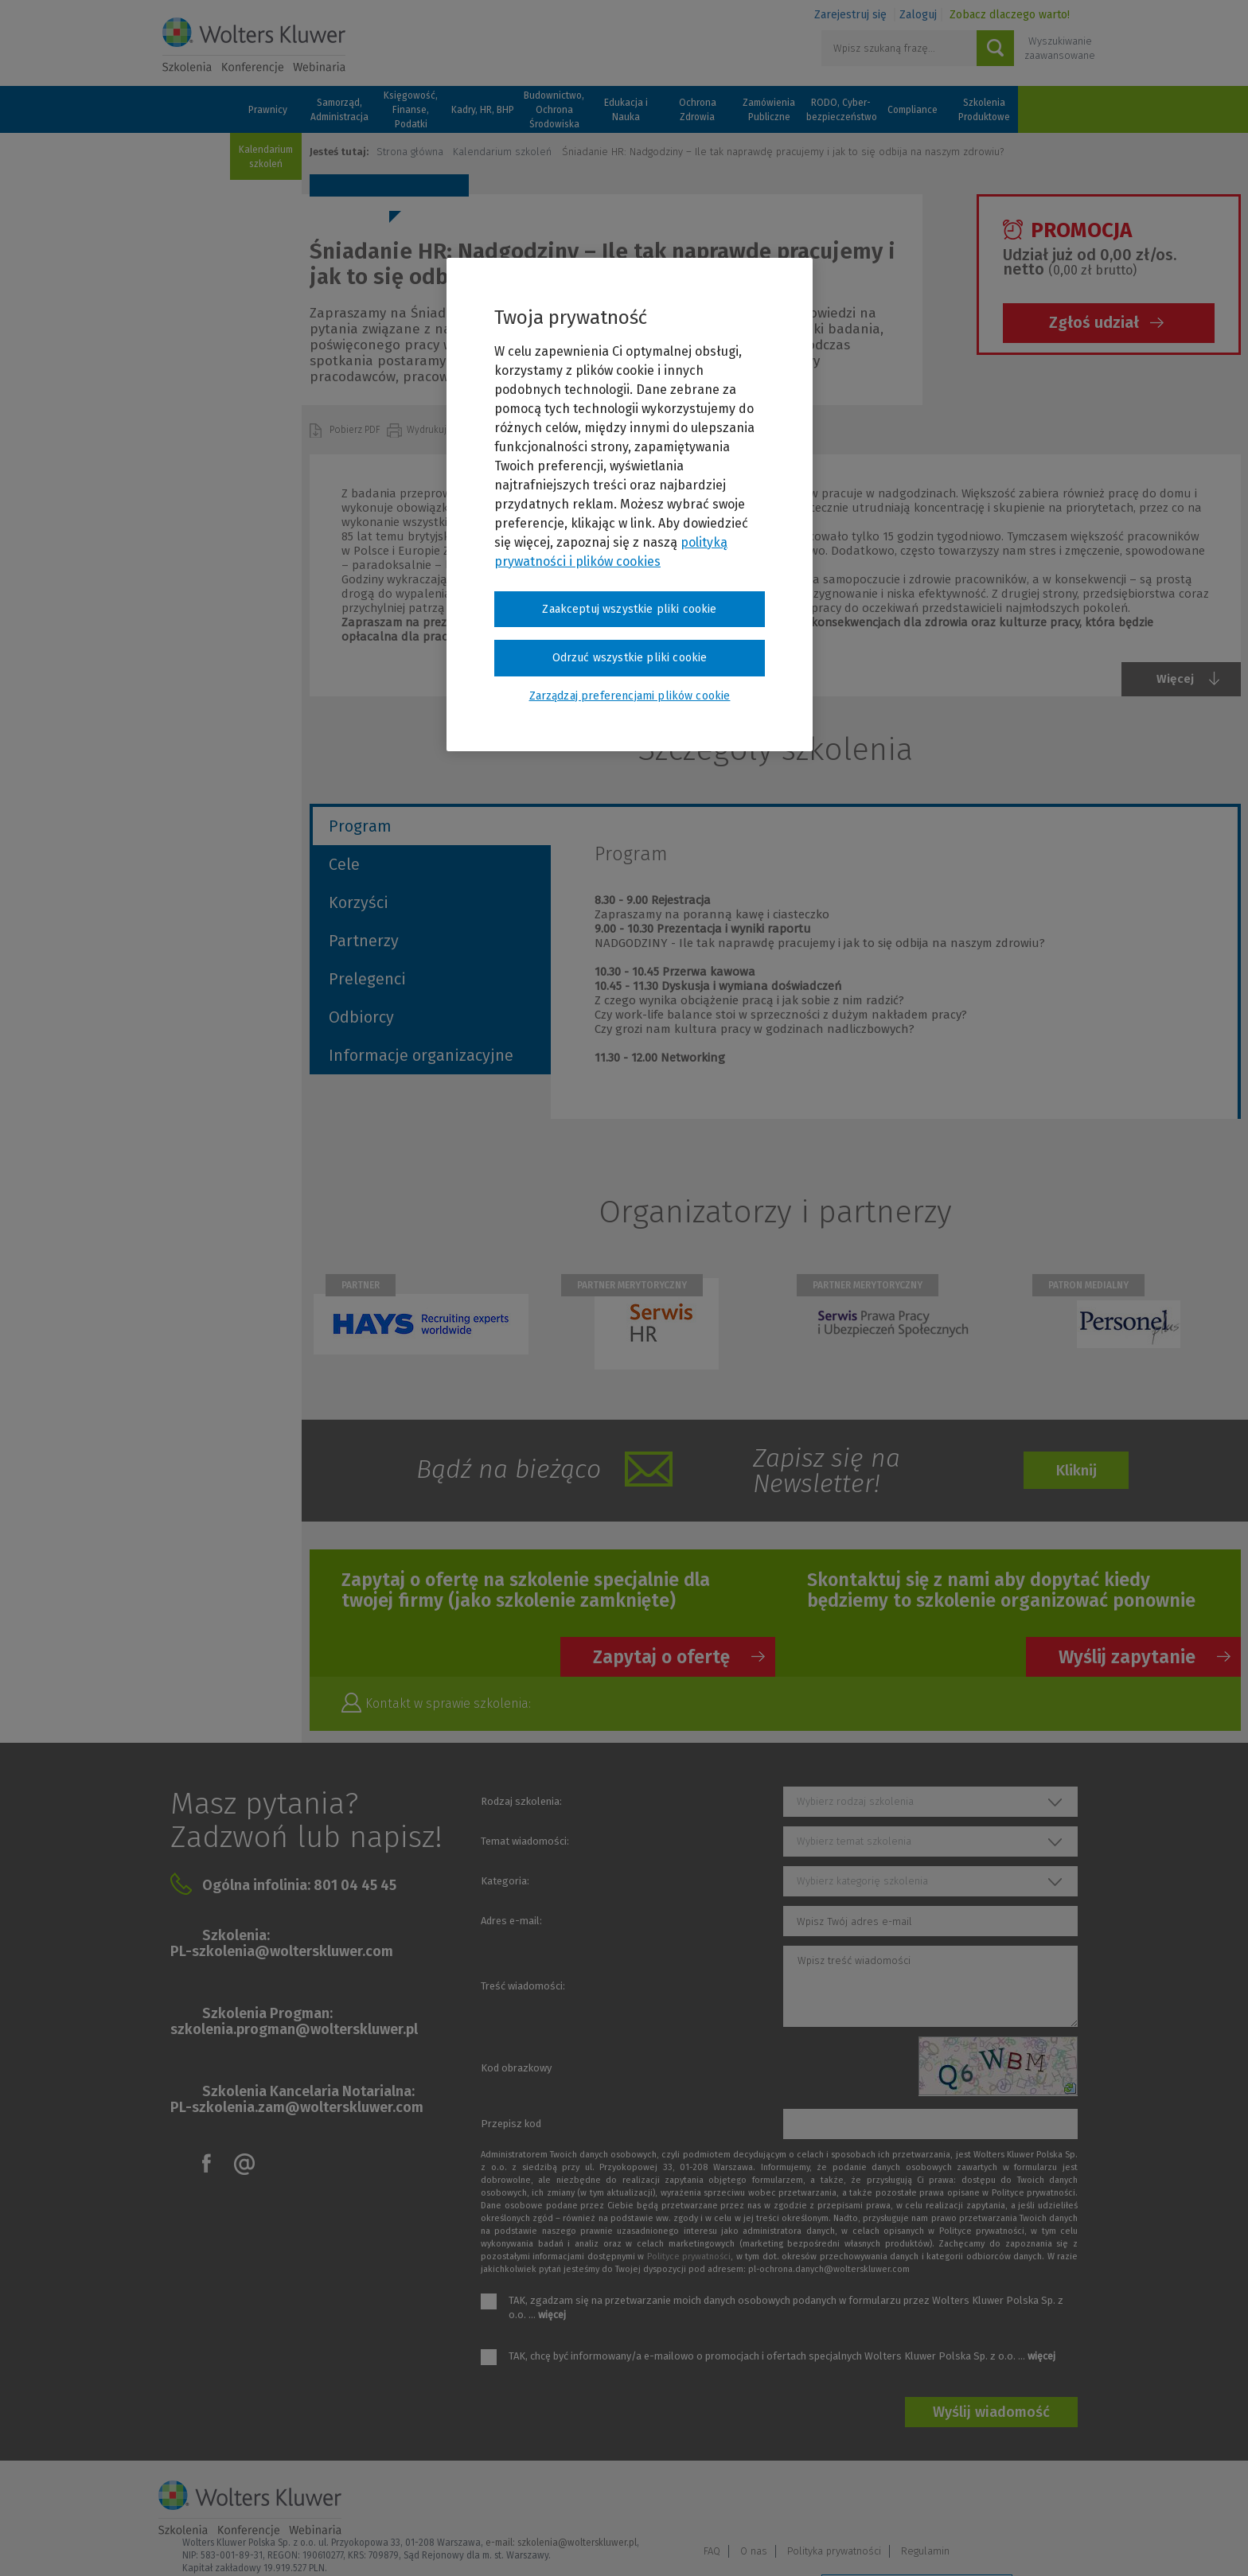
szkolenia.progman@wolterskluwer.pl (294, 2029)
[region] (630, 504)
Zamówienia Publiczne (769, 110)
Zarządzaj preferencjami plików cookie (917, 2543)
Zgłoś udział (1094, 322)
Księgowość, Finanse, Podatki (411, 110)
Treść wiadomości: (523, 1986)
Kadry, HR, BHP (482, 109)
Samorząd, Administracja (339, 110)
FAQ (844, 2502)
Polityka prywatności (966, 2502)
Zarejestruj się (850, 14)
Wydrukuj (428, 429)
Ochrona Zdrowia (697, 110)
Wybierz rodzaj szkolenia (855, 1801)
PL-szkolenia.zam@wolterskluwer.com (296, 2107)
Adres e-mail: (511, 1921)
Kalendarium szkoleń (266, 157)
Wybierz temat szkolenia (854, 1841)
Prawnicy (267, 109)
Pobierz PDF (356, 429)
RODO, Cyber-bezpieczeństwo (840, 110)
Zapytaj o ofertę (661, 1657)
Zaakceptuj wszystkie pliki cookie (629, 609)
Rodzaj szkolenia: (521, 1801)
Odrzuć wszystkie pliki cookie (630, 657)
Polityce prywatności (689, 2256)
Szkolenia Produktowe (984, 110)
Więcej (1175, 679)
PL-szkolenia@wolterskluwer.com (281, 1951)
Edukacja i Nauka (626, 110)
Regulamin (1057, 2502)
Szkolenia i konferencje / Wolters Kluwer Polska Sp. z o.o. (253, 45)
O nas (885, 2502)
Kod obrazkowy (516, 2068)
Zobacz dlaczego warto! (1010, 14)
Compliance (912, 109)
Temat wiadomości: (525, 1841)
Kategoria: (505, 1881)
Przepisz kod (511, 2124)
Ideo (1079, 2542)
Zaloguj (918, 14)
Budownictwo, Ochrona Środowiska (554, 110)
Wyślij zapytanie (1127, 1657)
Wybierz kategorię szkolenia (862, 1881)
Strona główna (409, 152)
